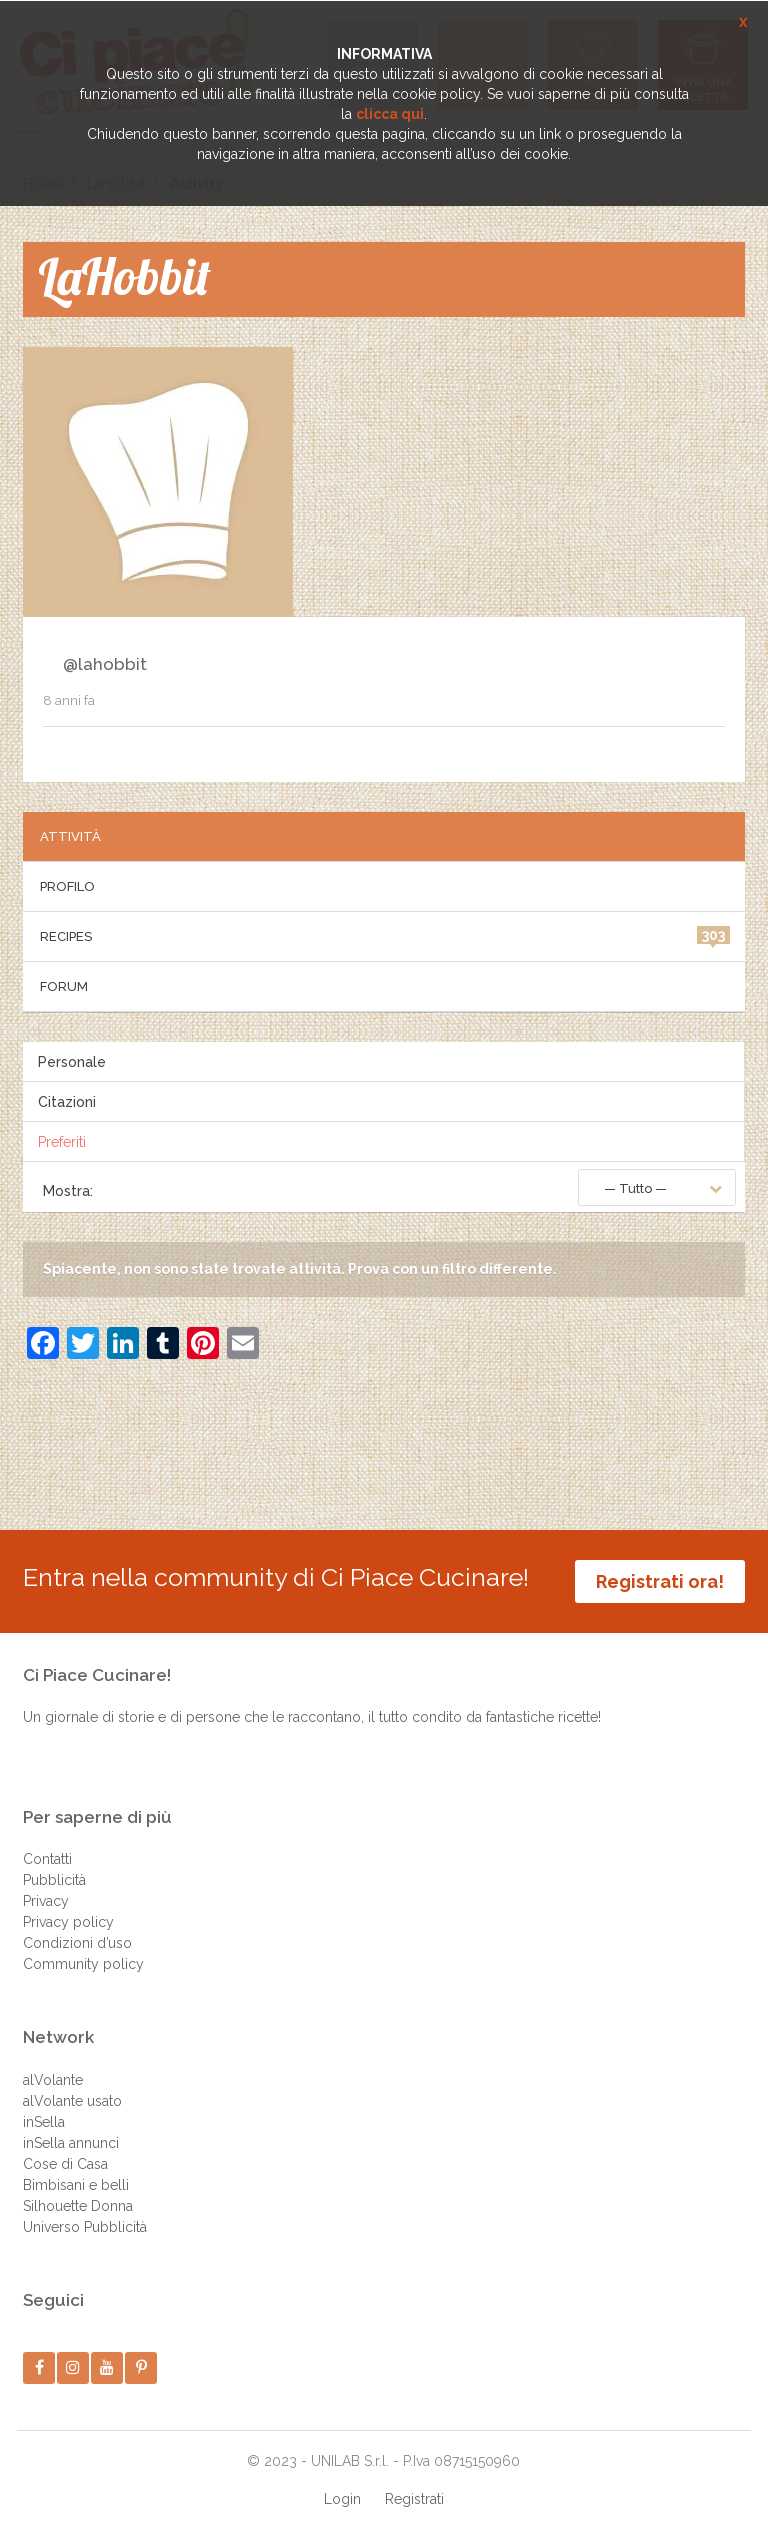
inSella (44, 2122)
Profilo (67, 886)
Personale (72, 1062)
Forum (64, 986)
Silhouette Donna (78, 2206)
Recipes (385, 935)
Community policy (83, 1964)
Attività (70, 836)
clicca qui (390, 114)
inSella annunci (71, 2143)
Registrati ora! (660, 1581)
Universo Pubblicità (85, 2227)
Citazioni (67, 1102)
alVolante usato (72, 2101)
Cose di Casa (65, 2164)
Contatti (47, 1859)
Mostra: (68, 1191)
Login (342, 2499)
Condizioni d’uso (77, 1943)
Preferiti (62, 1142)
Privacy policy (68, 1922)
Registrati (414, 2499)
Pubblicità (54, 1880)
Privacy (46, 1901)
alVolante (53, 2080)
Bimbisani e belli (76, 2185)
